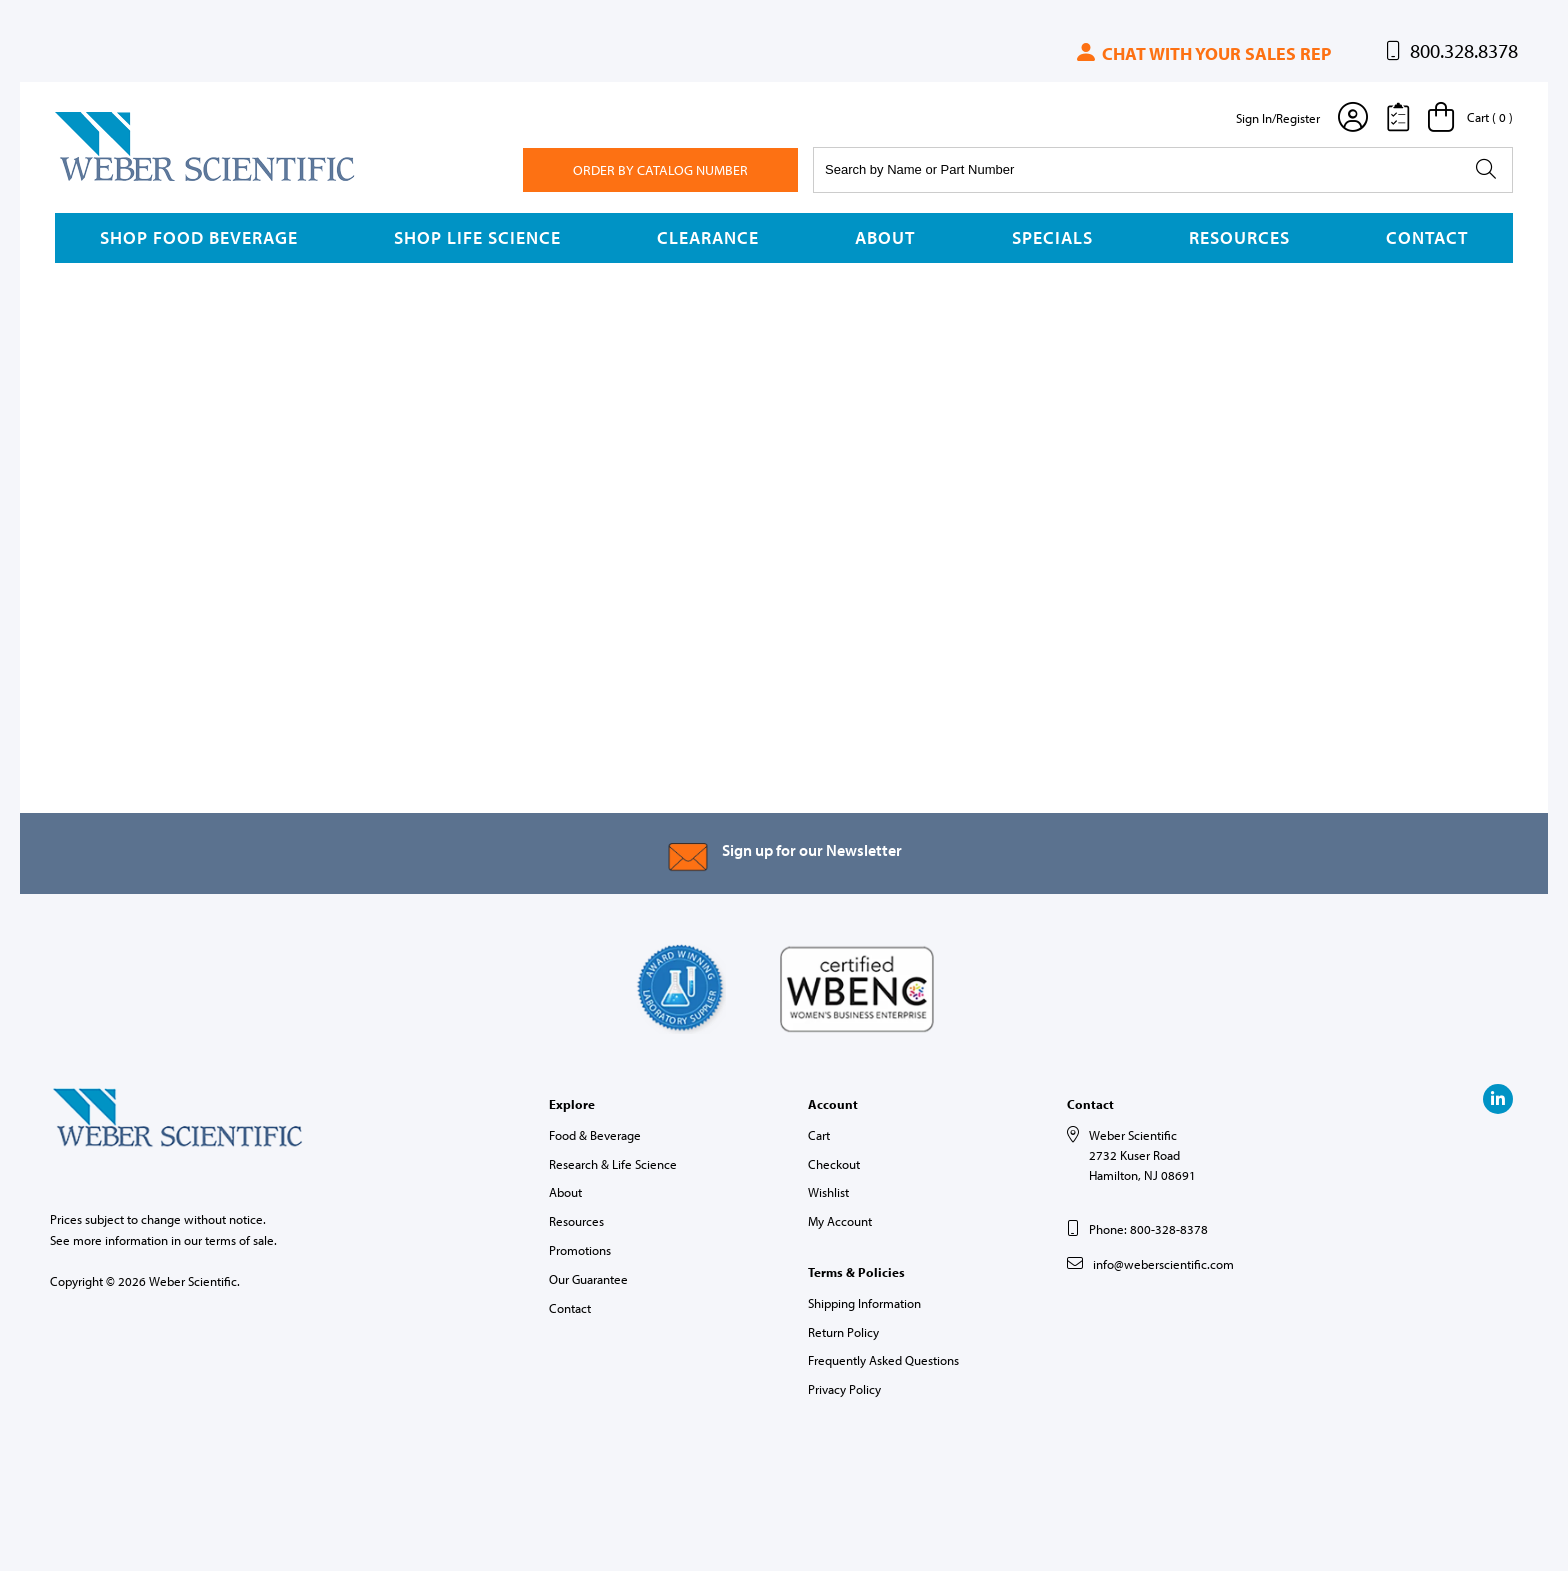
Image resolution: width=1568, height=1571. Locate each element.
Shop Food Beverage (199, 237)
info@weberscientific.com (1163, 1264)
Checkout (834, 1164)
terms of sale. (241, 1240)
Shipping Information (864, 1303)
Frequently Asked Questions (883, 1360)
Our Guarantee (588, 1279)
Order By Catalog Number (660, 170)
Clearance (708, 237)
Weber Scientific (102, 180)
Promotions (580, 1250)
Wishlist (828, 1192)
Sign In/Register (1278, 118)
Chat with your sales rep (1202, 53)
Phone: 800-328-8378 (1148, 1229)
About (885, 237)
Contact (1427, 237)
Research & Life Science (613, 1164)
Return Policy (843, 1332)
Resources (1239, 237)
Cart (819, 1135)
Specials (1052, 237)
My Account (840, 1221)
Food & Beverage (595, 1135)
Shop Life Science (477, 237)
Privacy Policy (844, 1389)
